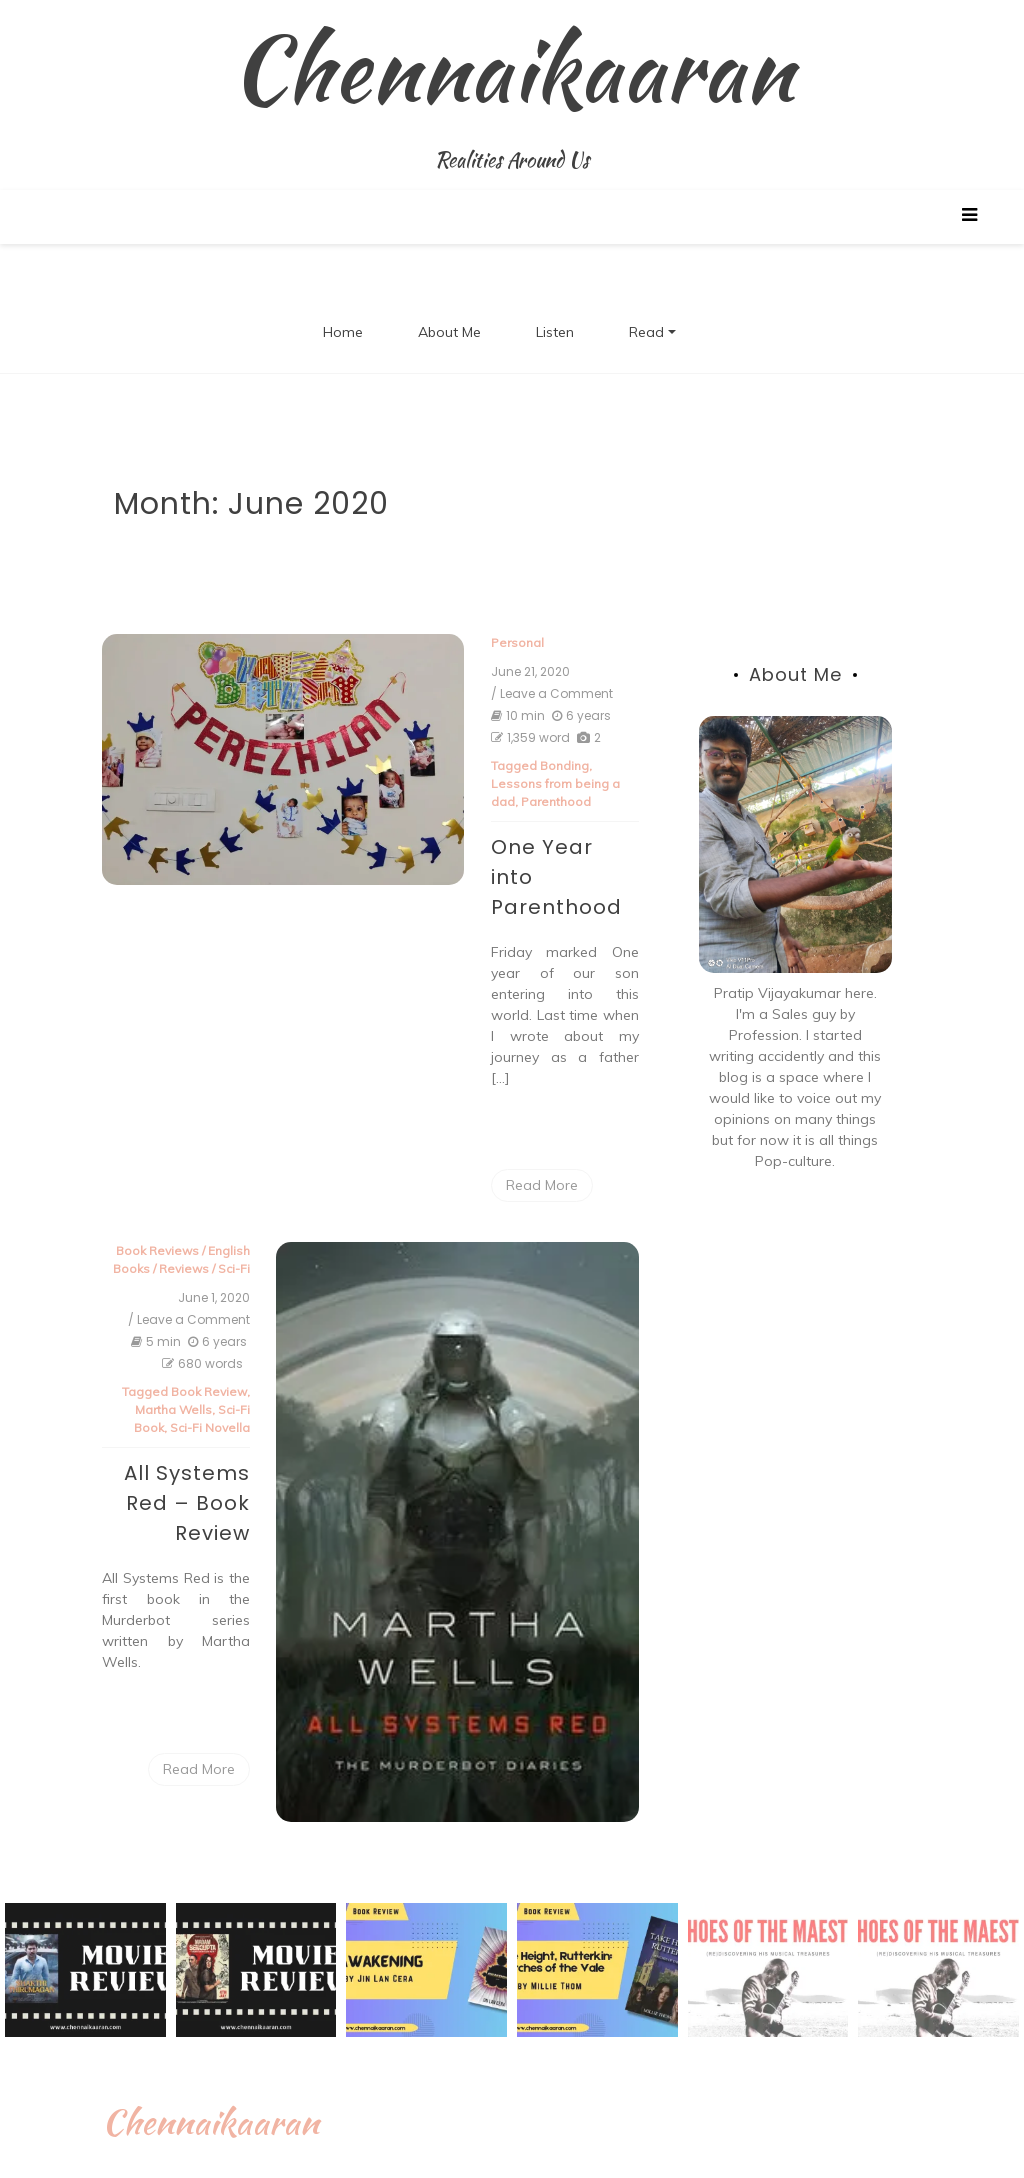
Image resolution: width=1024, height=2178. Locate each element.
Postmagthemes (776, 2152)
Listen (555, 333)
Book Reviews (176, 1179)
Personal (498, 643)
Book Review (228, 1320)
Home (343, 333)
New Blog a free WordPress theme (576, 2152)
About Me (449, 333)
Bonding (545, 766)
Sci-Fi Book (233, 1338)
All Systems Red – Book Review (206, 1432)
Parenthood (507, 802)
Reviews (203, 1197)
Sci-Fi (253, 1197)
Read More (523, 1114)
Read (646, 333)
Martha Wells (156, 1338)
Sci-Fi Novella (229, 1356)
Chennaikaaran (512, 69)
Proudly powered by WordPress (299, 2152)
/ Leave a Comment (533, 695)
